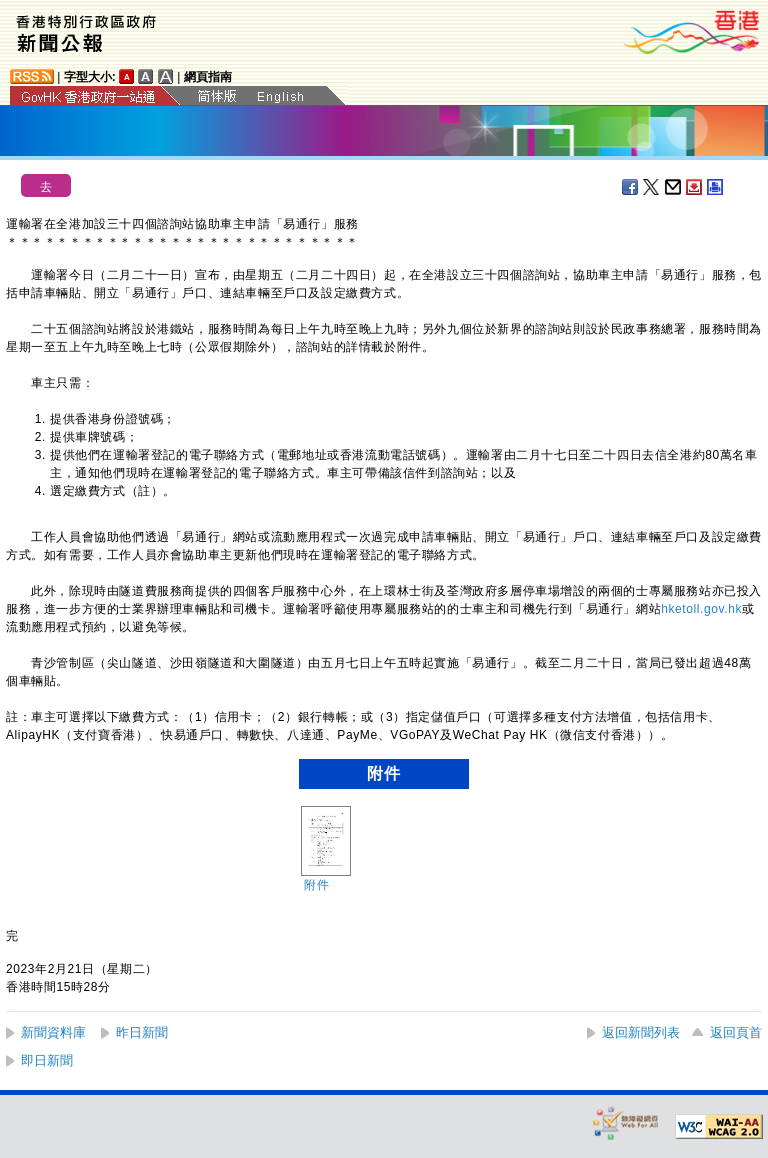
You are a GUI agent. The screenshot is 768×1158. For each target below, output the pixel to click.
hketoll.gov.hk (701, 609)
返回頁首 (736, 1032)
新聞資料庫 (53, 1032)
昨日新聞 (142, 1032)
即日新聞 (47, 1060)
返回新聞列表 (641, 1032)
